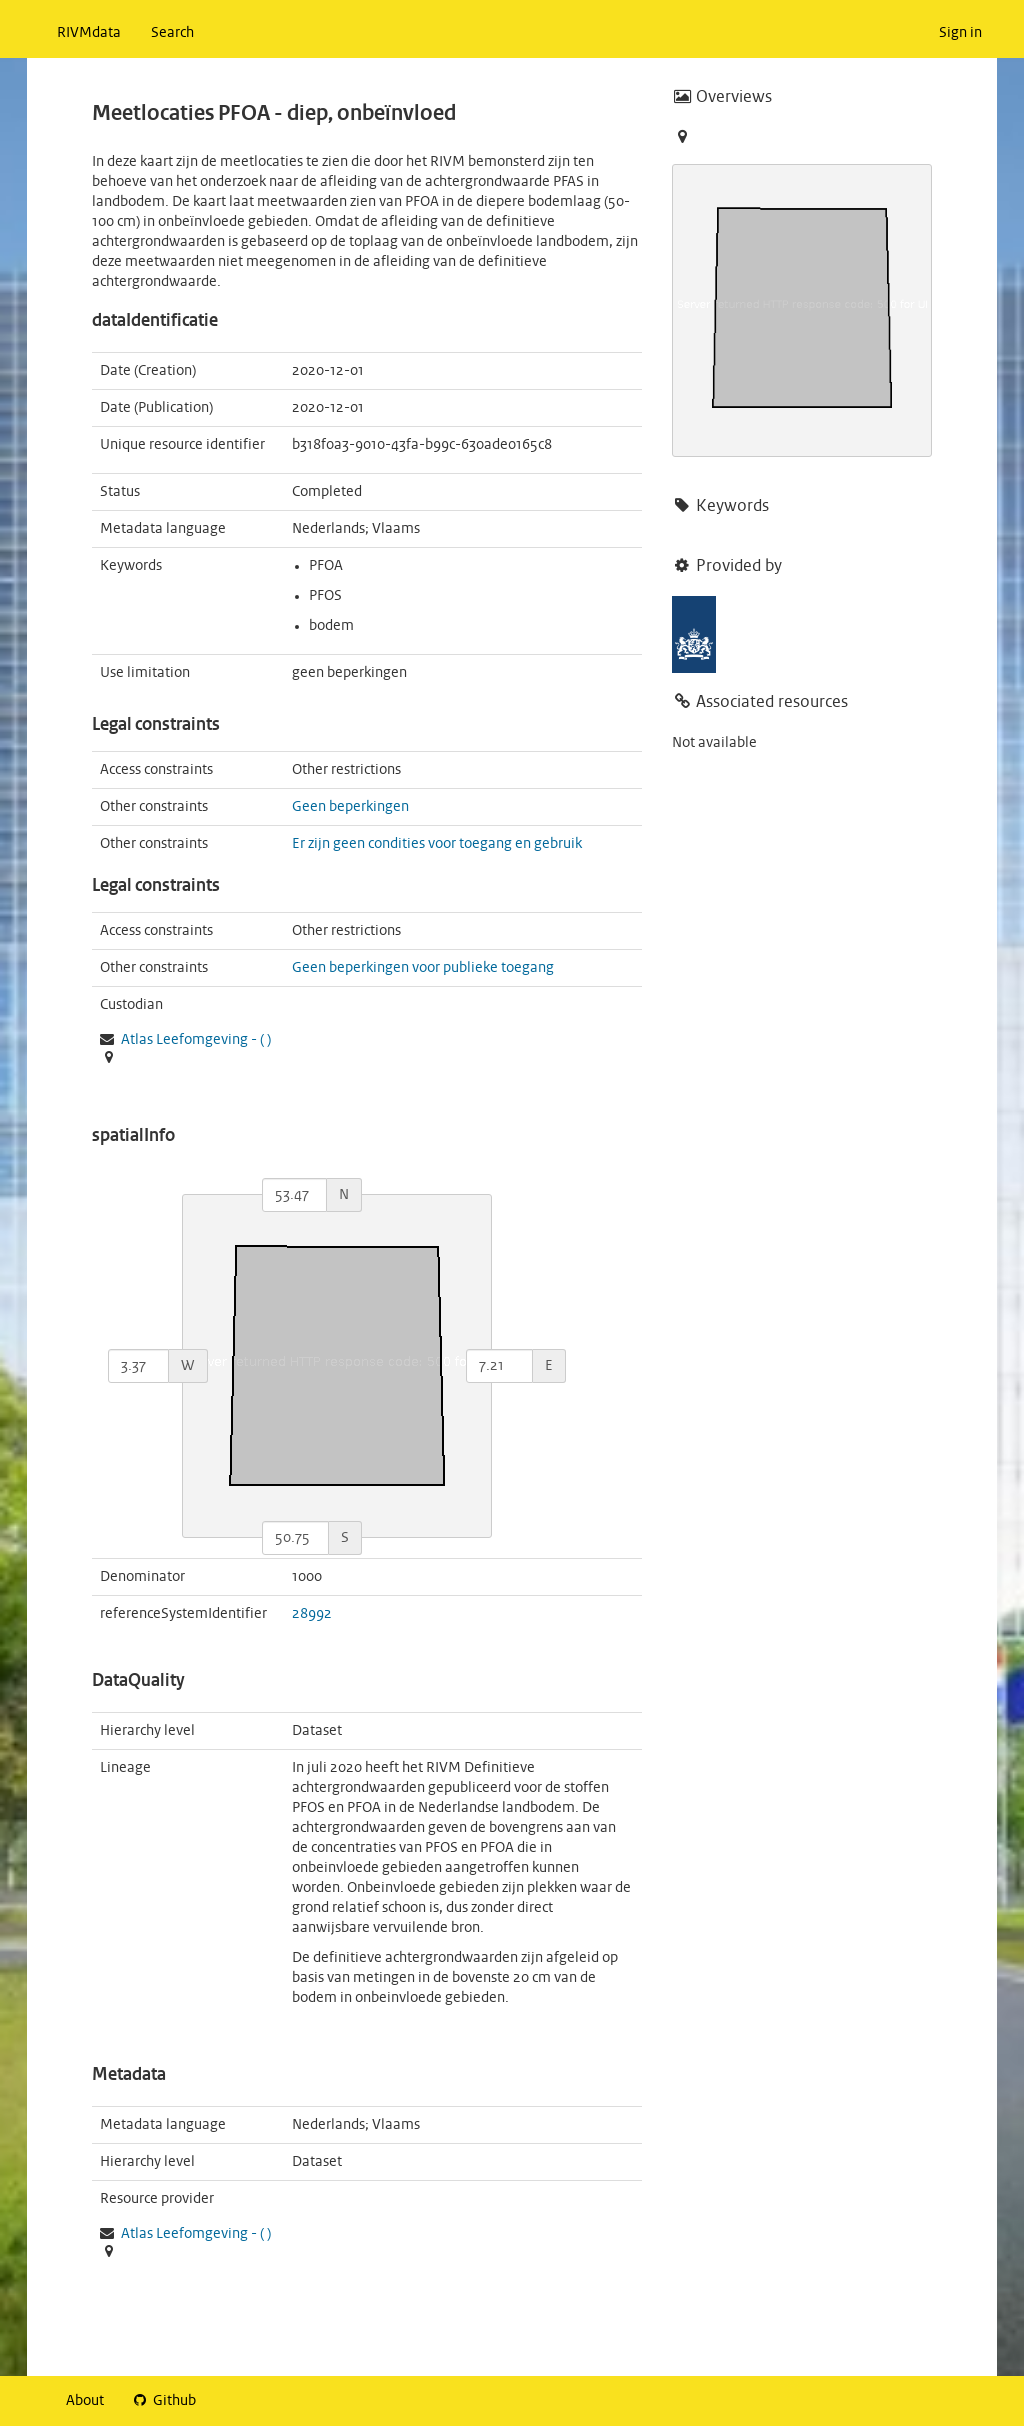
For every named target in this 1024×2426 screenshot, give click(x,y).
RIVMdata (89, 33)
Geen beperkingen (350, 807)
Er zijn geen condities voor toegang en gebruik (437, 844)
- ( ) (196, 1040)
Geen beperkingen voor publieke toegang (423, 968)
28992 (312, 1614)
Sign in (960, 33)
